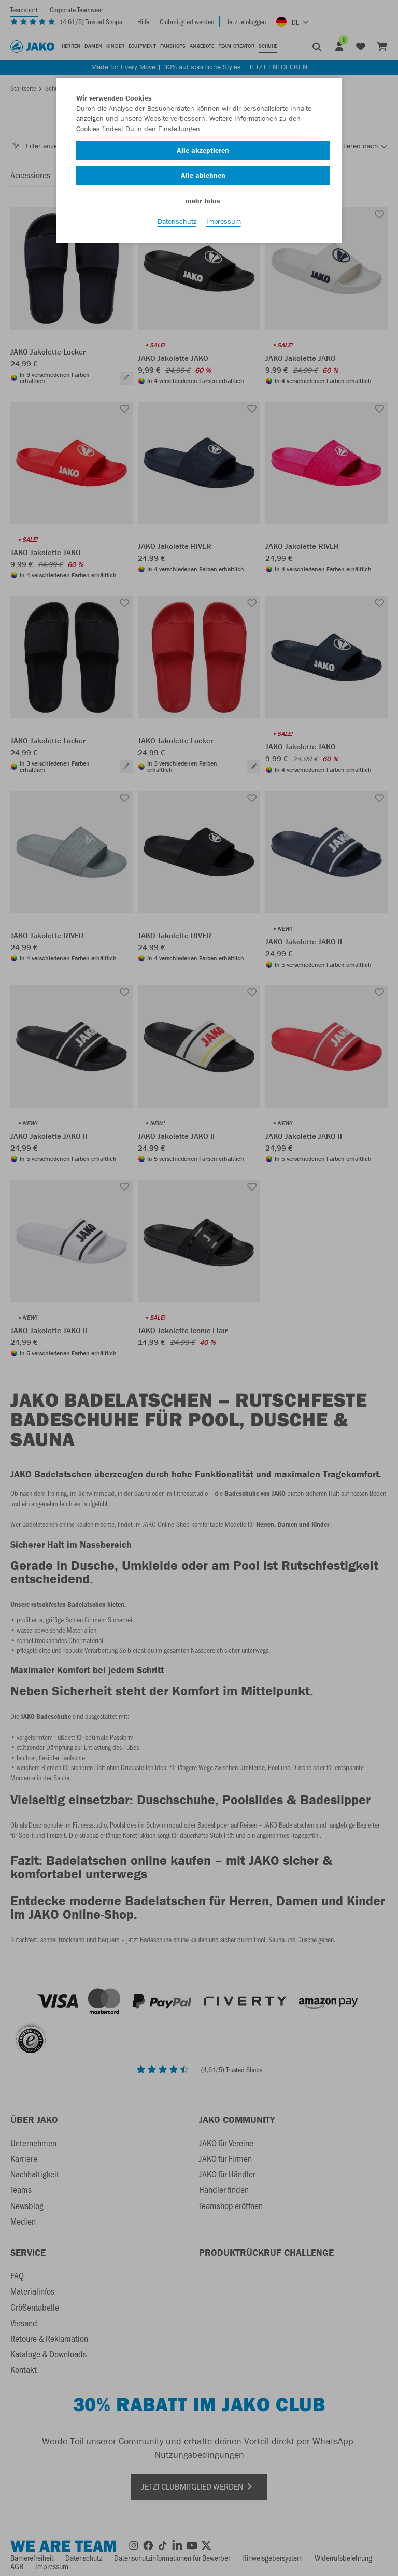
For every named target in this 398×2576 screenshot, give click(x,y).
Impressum (223, 223)
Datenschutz (177, 223)
